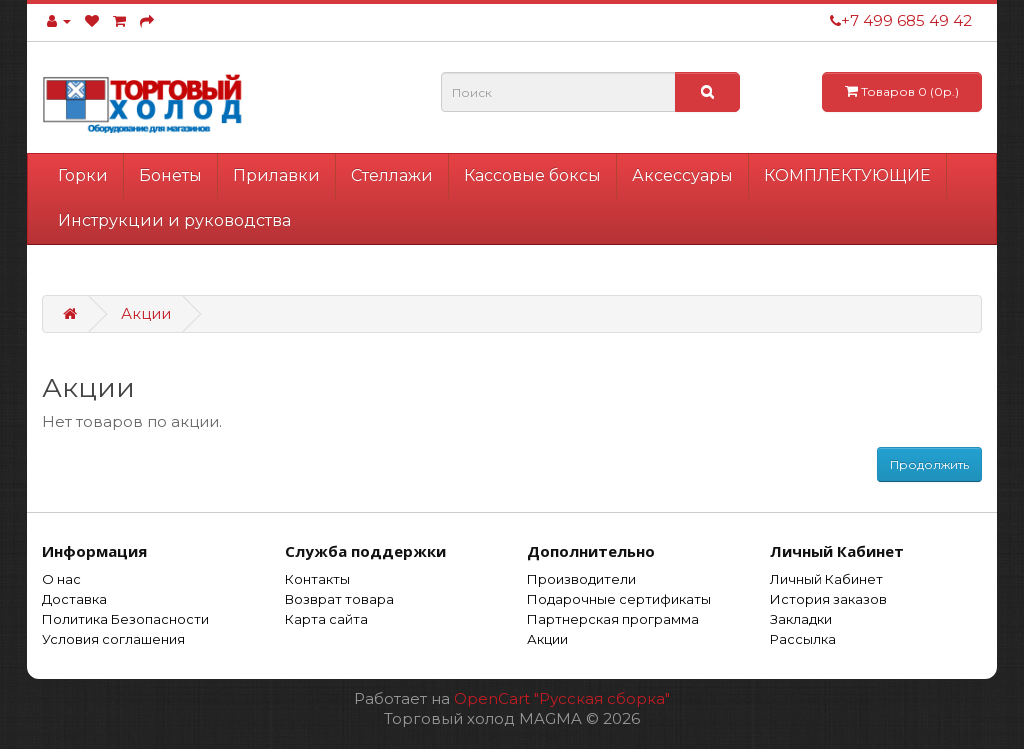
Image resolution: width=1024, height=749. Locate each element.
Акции (146, 313)
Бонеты (170, 175)
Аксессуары (682, 175)
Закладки (801, 619)
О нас (61, 579)
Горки (83, 175)
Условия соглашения (113, 639)
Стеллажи (392, 175)
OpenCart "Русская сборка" (562, 698)
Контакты (317, 579)
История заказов (828, 599)
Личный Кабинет (826, 579)
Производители (581, 579)
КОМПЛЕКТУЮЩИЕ (847, 175)
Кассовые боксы (532, 175)
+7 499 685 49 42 (901, 20)
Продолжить (929, 464)
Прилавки (276, 175)
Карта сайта (326, 619)
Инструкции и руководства (174, 220)
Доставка (74, 599)
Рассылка (803, 639)
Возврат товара (339, 599)
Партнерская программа (613, 619)
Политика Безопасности (125, 619)
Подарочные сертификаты (619, 599)
